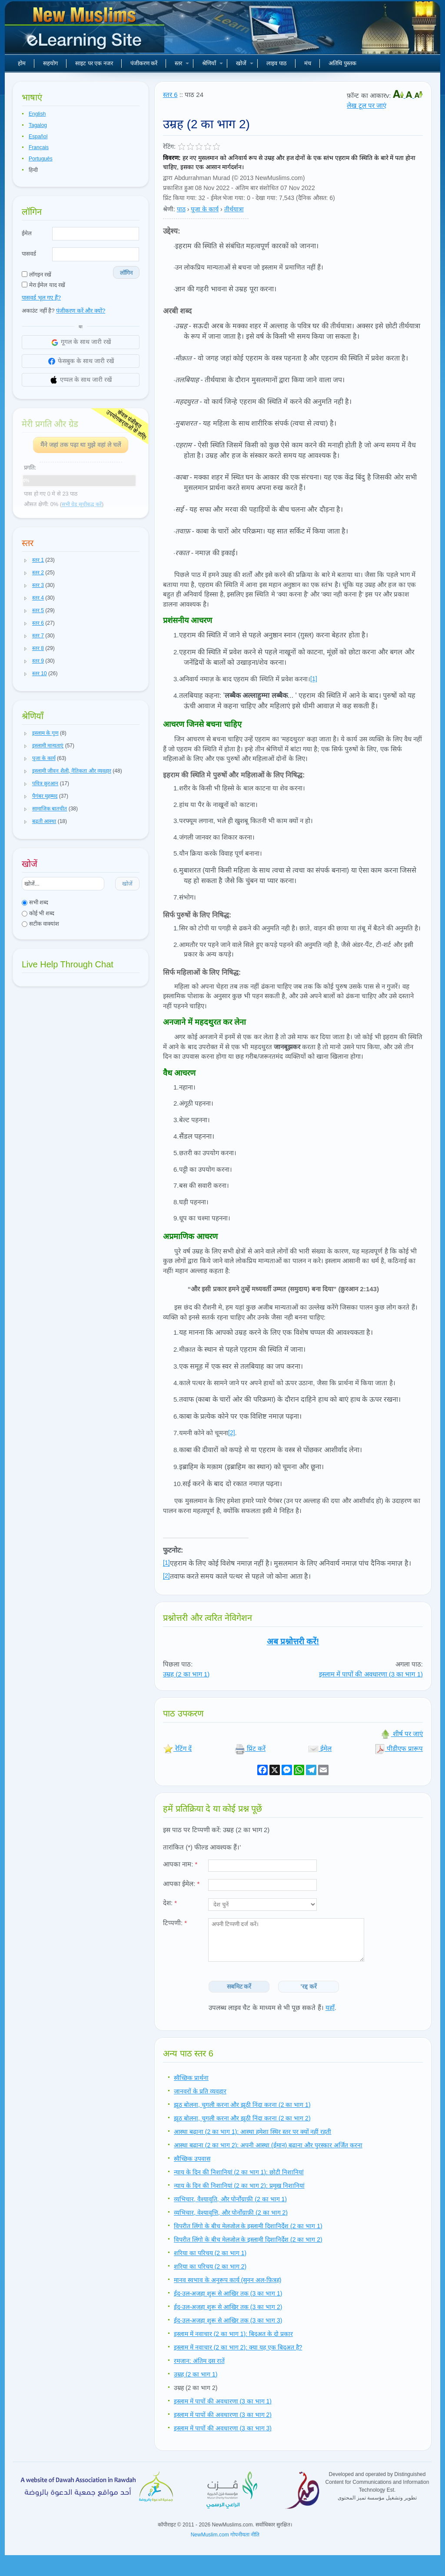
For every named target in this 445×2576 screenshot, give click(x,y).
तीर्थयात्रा (234, 209)
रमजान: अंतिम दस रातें (199, 2360)
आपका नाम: (180, 1864)
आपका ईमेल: (181, 1883)
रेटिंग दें (177, 1748)
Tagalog (38, 125)
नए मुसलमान (85, 30)
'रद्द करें (309, 1986)
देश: (170, 1902)
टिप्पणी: (175, 1922)
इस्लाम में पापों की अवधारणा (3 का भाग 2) (223, 2414)
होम (22, 63)
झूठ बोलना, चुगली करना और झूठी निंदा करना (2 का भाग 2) (242, 2118)
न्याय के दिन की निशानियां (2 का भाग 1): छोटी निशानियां (239, 2172)
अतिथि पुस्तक (342, 63)
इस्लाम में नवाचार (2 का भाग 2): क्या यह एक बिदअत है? (238, 2347)
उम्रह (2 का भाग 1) (186, 1674)
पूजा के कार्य (205, 209)
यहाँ (330, 2007)
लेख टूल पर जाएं (366, 105)
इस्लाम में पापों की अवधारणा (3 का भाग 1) (371, 1674)
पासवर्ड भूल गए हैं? (41, 297)
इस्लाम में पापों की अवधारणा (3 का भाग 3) (223, 2428)
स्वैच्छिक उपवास (192, 2158)
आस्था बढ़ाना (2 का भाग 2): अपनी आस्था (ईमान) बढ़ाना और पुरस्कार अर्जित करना (268, 2145)
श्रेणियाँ (212, 63)
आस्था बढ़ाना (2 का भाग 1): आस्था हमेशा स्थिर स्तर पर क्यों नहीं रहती (252, 2131)
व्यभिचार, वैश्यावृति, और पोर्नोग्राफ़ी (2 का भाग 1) (230, 2199)
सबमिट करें (239, 1986)
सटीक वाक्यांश (40, 923)
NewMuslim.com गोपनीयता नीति (225, 2535)
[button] (25, 560)
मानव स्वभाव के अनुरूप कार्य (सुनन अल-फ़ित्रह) (227, 2279)
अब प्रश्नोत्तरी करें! (293, 1641)
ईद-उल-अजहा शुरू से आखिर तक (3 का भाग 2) (228, 2306)
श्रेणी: (169, 209)
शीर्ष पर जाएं (401, 1733)
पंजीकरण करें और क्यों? (80, 310)
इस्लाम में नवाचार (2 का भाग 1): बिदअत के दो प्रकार (233, 2333)
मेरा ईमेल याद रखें (43, 285)
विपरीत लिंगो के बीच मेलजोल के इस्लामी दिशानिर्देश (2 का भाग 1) (248, 2226)
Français (39, 147)
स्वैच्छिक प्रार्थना (191, 2077)
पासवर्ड (29, 253)
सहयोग (50, 63)
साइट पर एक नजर (94, 63)
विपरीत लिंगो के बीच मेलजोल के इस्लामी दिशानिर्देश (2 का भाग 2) (248, 2239)
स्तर (182, 63)
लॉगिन (126, 273)
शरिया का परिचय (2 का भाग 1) (210, 2252)
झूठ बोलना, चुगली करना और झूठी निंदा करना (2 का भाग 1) (242, 2104)
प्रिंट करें (250, 1748)
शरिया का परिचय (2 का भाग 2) (210, 2266)
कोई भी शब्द (38, 913)
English (37, 114)
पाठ (181, 209)
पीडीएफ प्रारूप (399, 1748)
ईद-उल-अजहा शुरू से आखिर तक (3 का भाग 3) (228, 2320)
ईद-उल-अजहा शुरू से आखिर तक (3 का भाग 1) (228, 2293)
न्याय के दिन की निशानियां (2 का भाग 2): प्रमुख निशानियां (239, 2185)
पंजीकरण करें (144, 63)
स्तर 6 (170, 94)
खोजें (244, 63)
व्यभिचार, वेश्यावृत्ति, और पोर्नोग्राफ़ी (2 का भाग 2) (231, 2212)
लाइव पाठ (276, 63)
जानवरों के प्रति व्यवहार (200, 2091)
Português (41, 159)
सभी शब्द (35, 902)
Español (38, 136)
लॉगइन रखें (36, 274)
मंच (307, 63)
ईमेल (27, 233)
